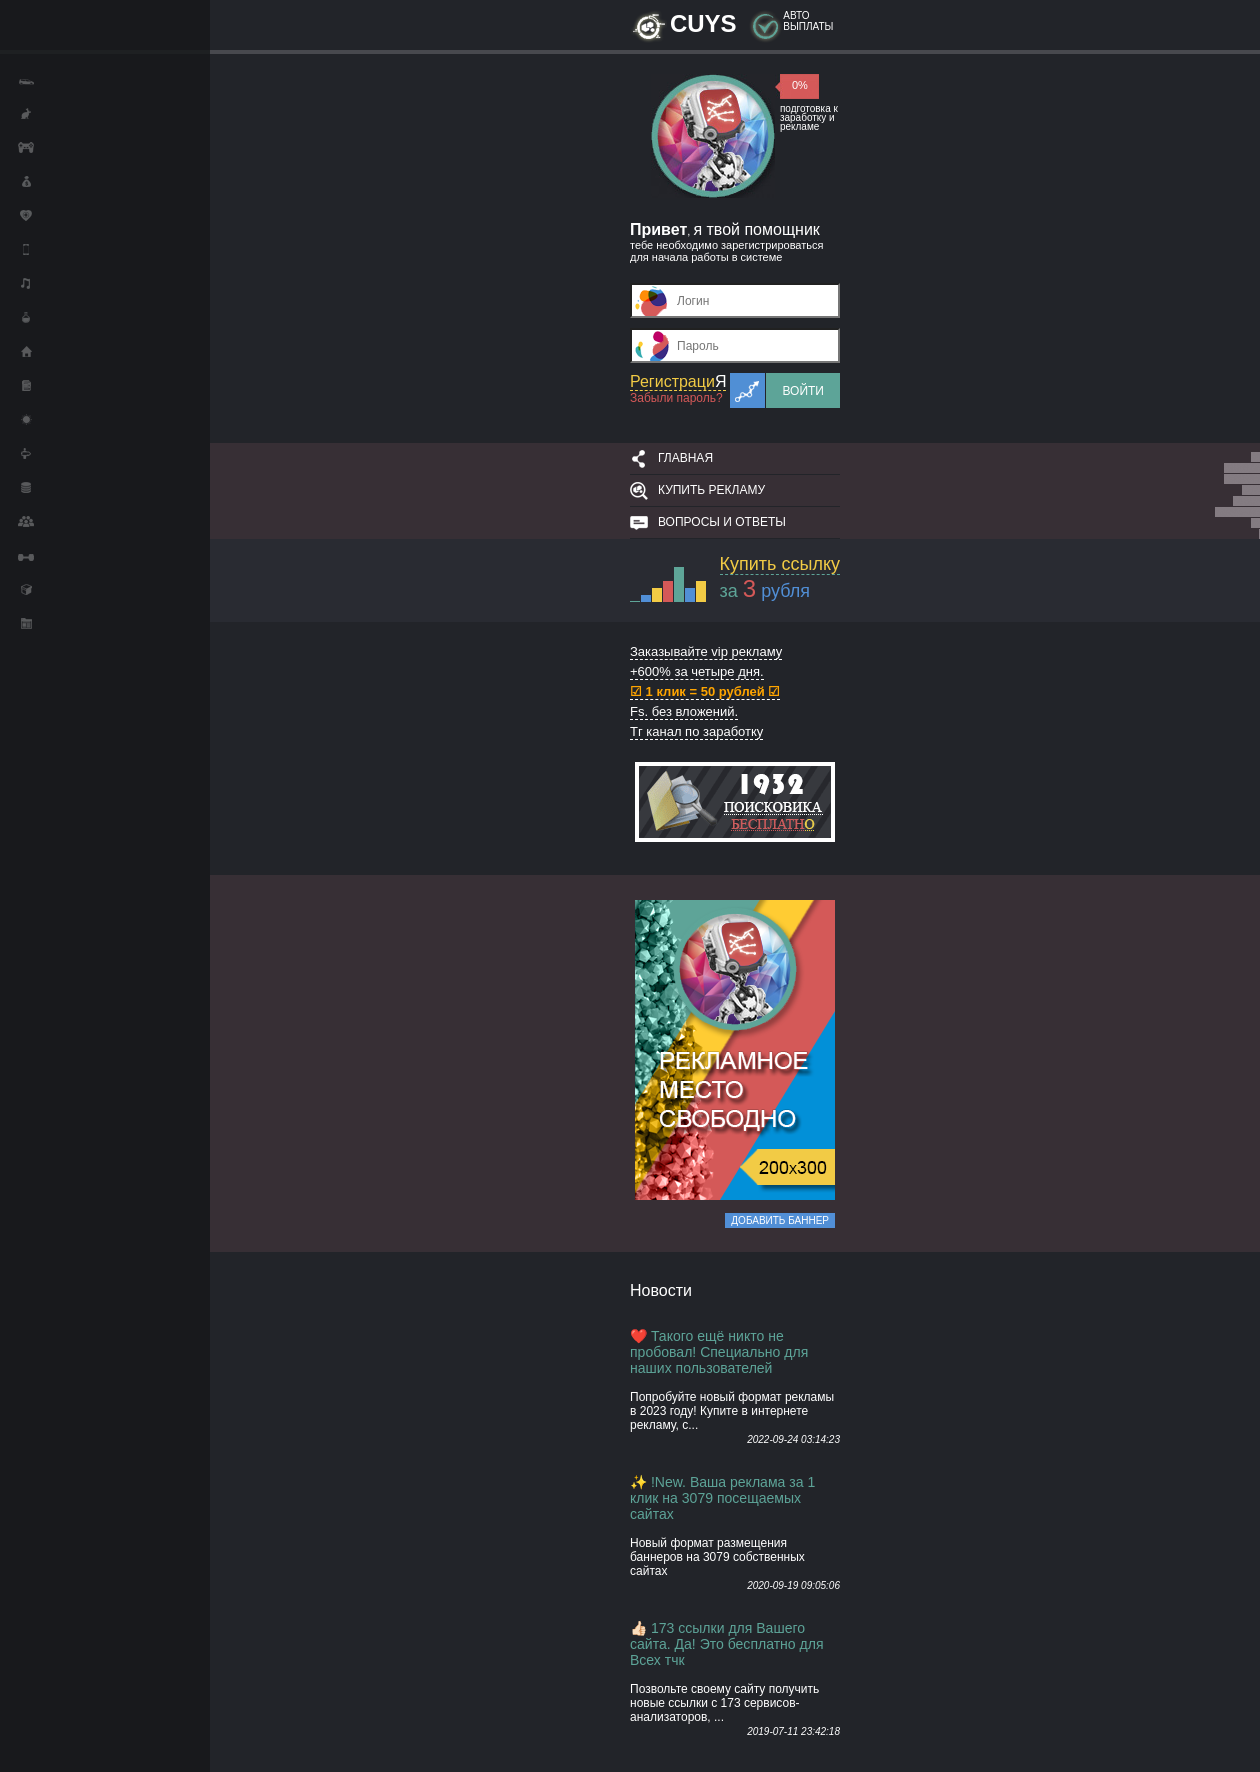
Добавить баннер (780, 1220)
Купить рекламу (711, 490)
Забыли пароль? (676, 398)
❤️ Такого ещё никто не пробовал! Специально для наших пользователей (719, 1352)
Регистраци (678, 381)
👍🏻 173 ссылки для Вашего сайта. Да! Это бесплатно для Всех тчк (727, 1644)
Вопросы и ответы (722, 522)
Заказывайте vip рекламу (706, 651)
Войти (803, 391)
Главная (685, 458)
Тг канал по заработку (696, 731)
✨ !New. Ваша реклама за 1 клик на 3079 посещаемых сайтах (722, 1498)
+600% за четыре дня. (697, 671)
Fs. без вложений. (684, 711)
